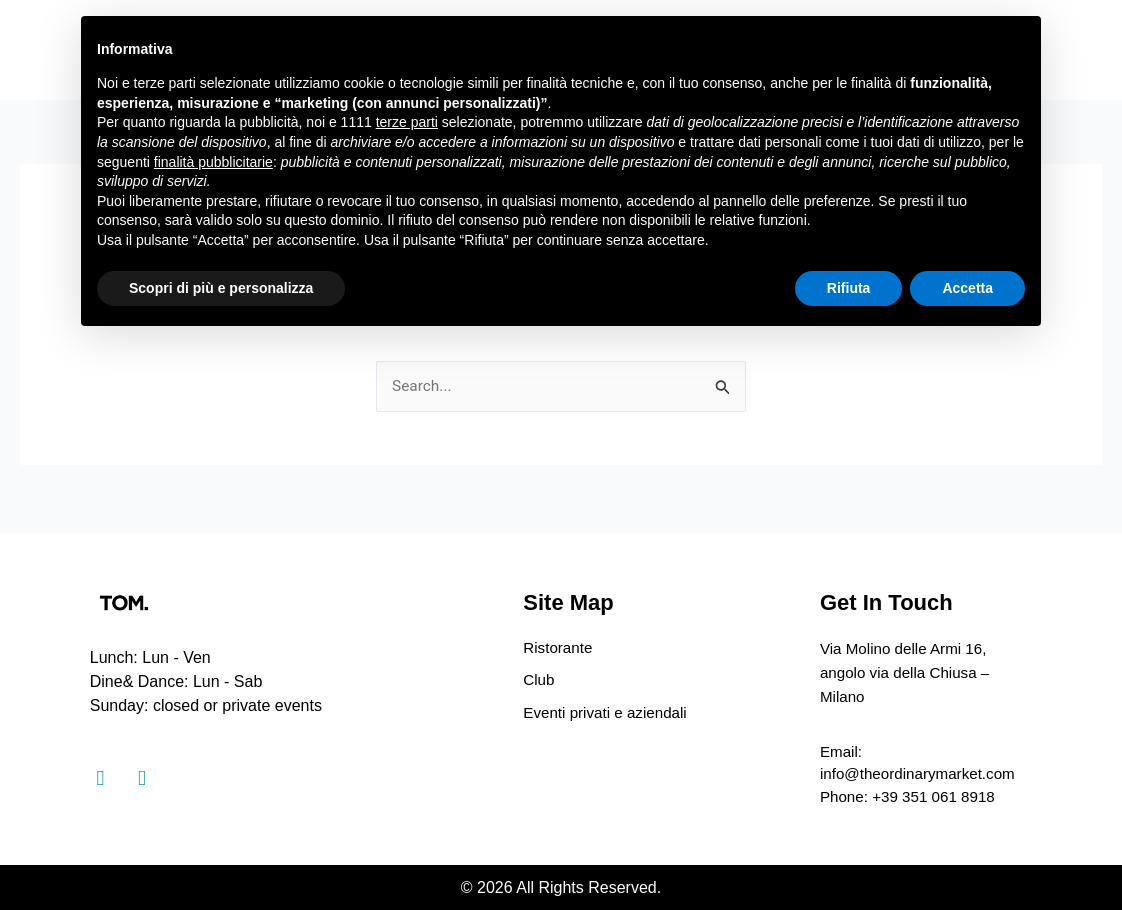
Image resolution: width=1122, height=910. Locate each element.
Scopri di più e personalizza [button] (221, 288)
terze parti (407, 122)
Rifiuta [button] (849, 288)
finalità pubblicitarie (213, 162)
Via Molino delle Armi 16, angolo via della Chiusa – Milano (909, 668)
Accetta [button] (967, 288)
